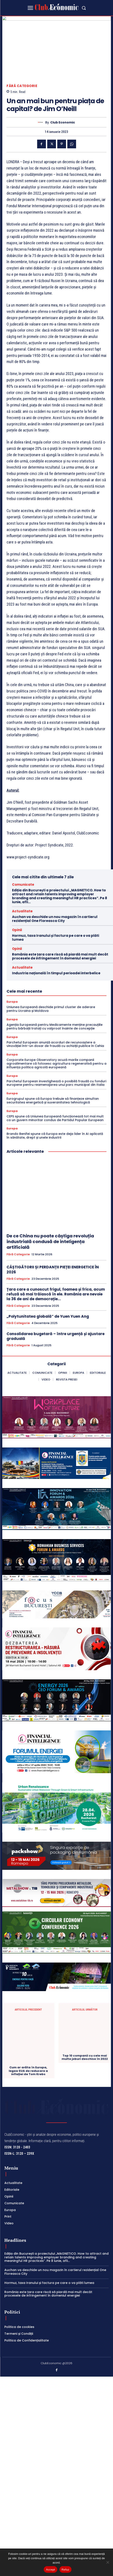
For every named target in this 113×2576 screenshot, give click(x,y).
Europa (12, 1001)
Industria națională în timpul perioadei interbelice (56, 973)
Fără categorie (22, 85)
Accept (50, 2569)
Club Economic (62, 122)
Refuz (65, 2569)
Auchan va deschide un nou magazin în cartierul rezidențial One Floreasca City (54, 919)
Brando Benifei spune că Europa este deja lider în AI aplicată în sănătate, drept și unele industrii (55, 1136)
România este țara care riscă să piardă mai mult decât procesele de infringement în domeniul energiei (60, 956)
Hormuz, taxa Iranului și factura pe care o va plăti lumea (55, 937)
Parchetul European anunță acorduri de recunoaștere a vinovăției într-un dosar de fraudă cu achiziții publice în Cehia (55, 1044)
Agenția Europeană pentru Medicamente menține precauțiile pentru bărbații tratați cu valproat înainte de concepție (55, 1027)
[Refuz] (107, 2562)
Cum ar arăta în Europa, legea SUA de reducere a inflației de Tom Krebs (28, 2270)
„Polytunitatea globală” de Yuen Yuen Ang (48, 1316)
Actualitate (22, 911)
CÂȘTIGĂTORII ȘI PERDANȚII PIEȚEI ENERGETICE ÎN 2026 (53, 1269)
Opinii (17, 930)
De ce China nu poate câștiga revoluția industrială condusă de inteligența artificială (50, 1241)
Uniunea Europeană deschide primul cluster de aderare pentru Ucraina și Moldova (51, 1009)
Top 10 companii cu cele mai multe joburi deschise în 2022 (85, 2268)
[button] (83, 8)
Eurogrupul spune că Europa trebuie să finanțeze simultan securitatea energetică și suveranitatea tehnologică (53, 1100)
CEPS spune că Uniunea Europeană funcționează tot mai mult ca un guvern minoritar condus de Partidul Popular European (55, 1118)
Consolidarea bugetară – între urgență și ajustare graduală (55, 1336)
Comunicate (23, 884)
